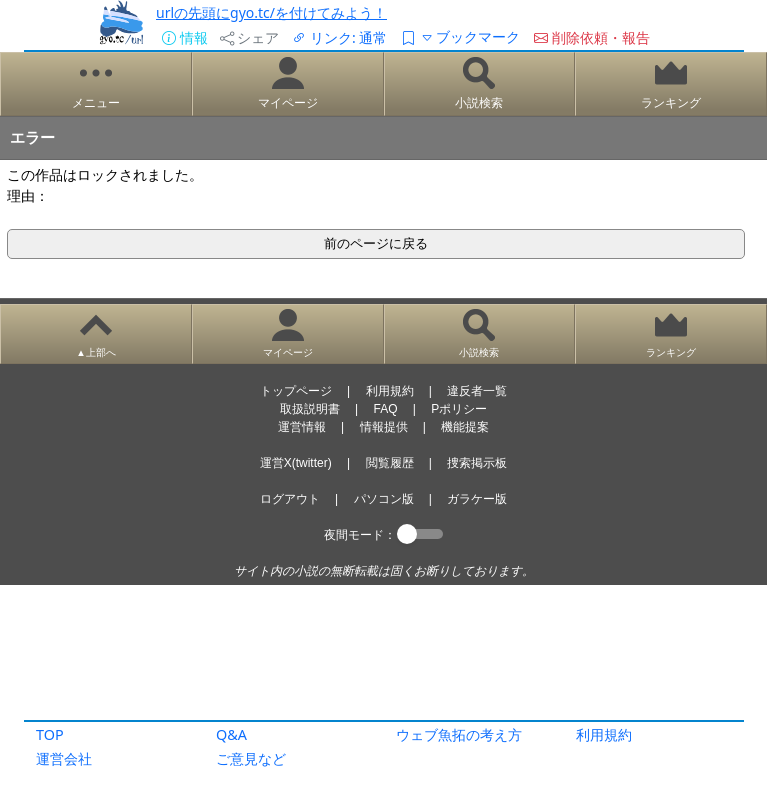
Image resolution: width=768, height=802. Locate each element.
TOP (50, 734)
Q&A (231, 734)
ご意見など (251, 758)
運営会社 (64, 758)
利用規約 (604, 734)
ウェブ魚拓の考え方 (459, 734)
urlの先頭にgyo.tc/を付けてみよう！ (271, 12)
